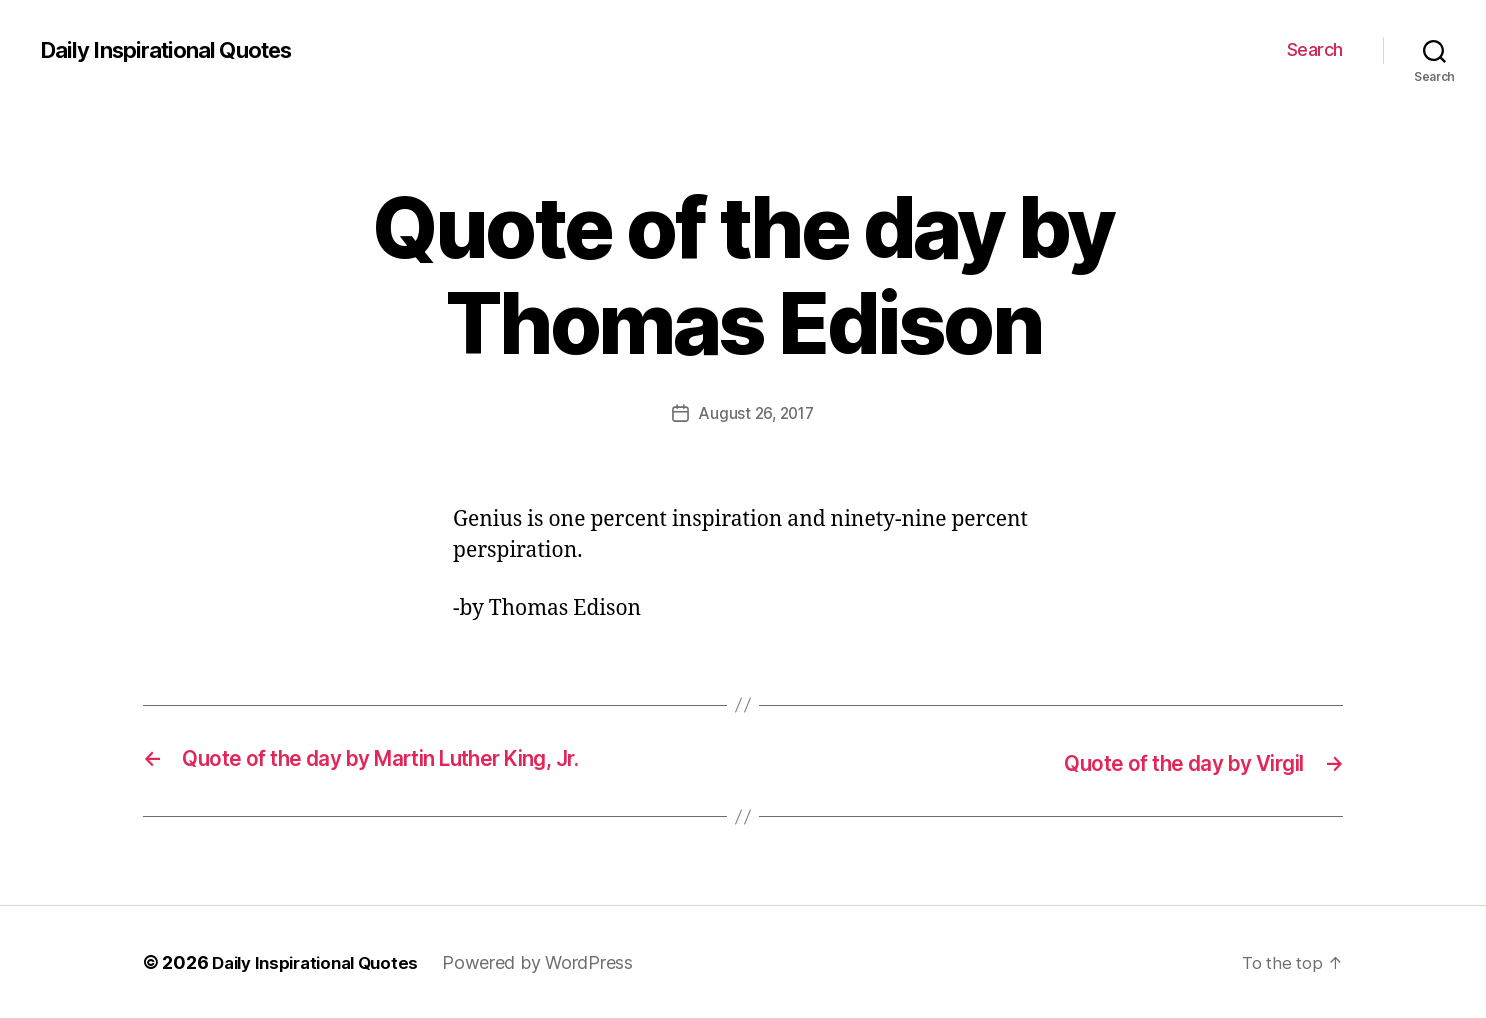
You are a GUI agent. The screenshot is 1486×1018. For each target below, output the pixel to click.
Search (1315, 49)
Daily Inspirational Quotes (177, 50)
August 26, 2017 (756, 413)
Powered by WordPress (553, 961)
